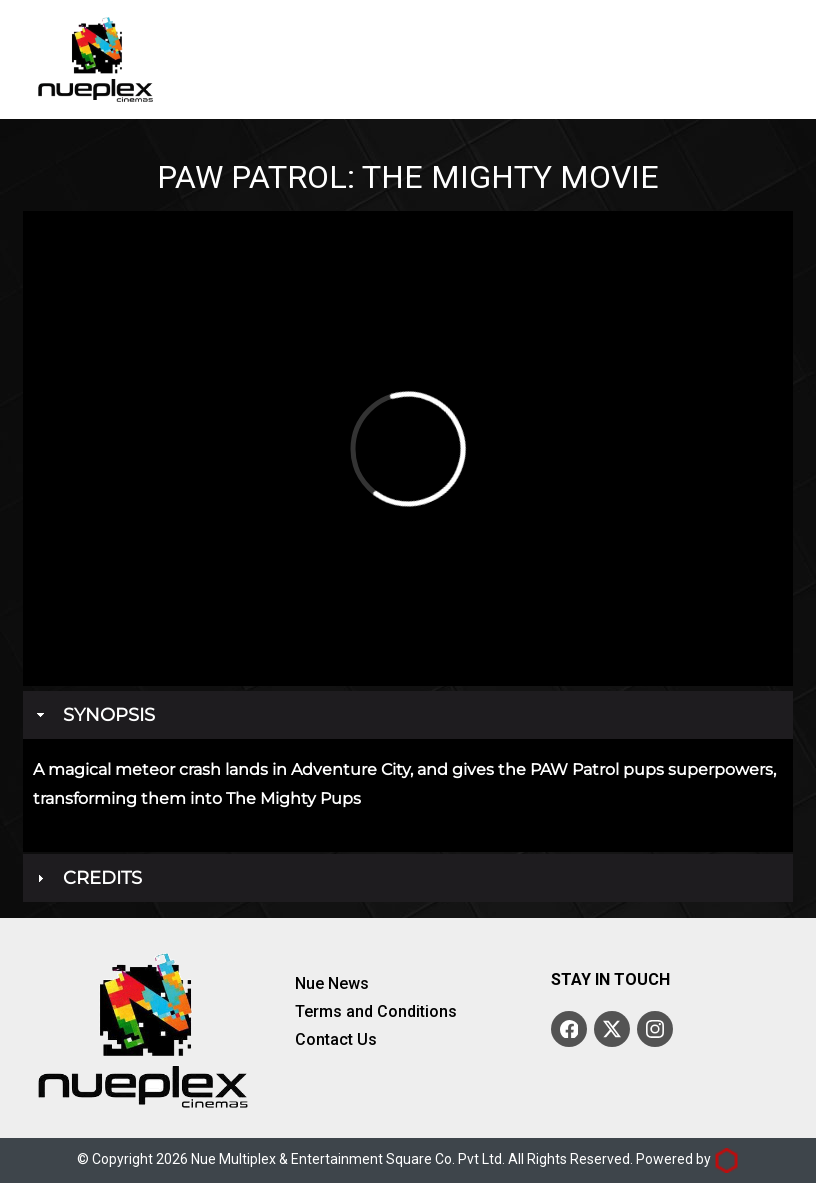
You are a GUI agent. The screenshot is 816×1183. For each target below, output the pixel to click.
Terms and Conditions (376, 1012)
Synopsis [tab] (93, 715)
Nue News (332, 984)
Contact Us (336, 1040)
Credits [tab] (87, 878)
